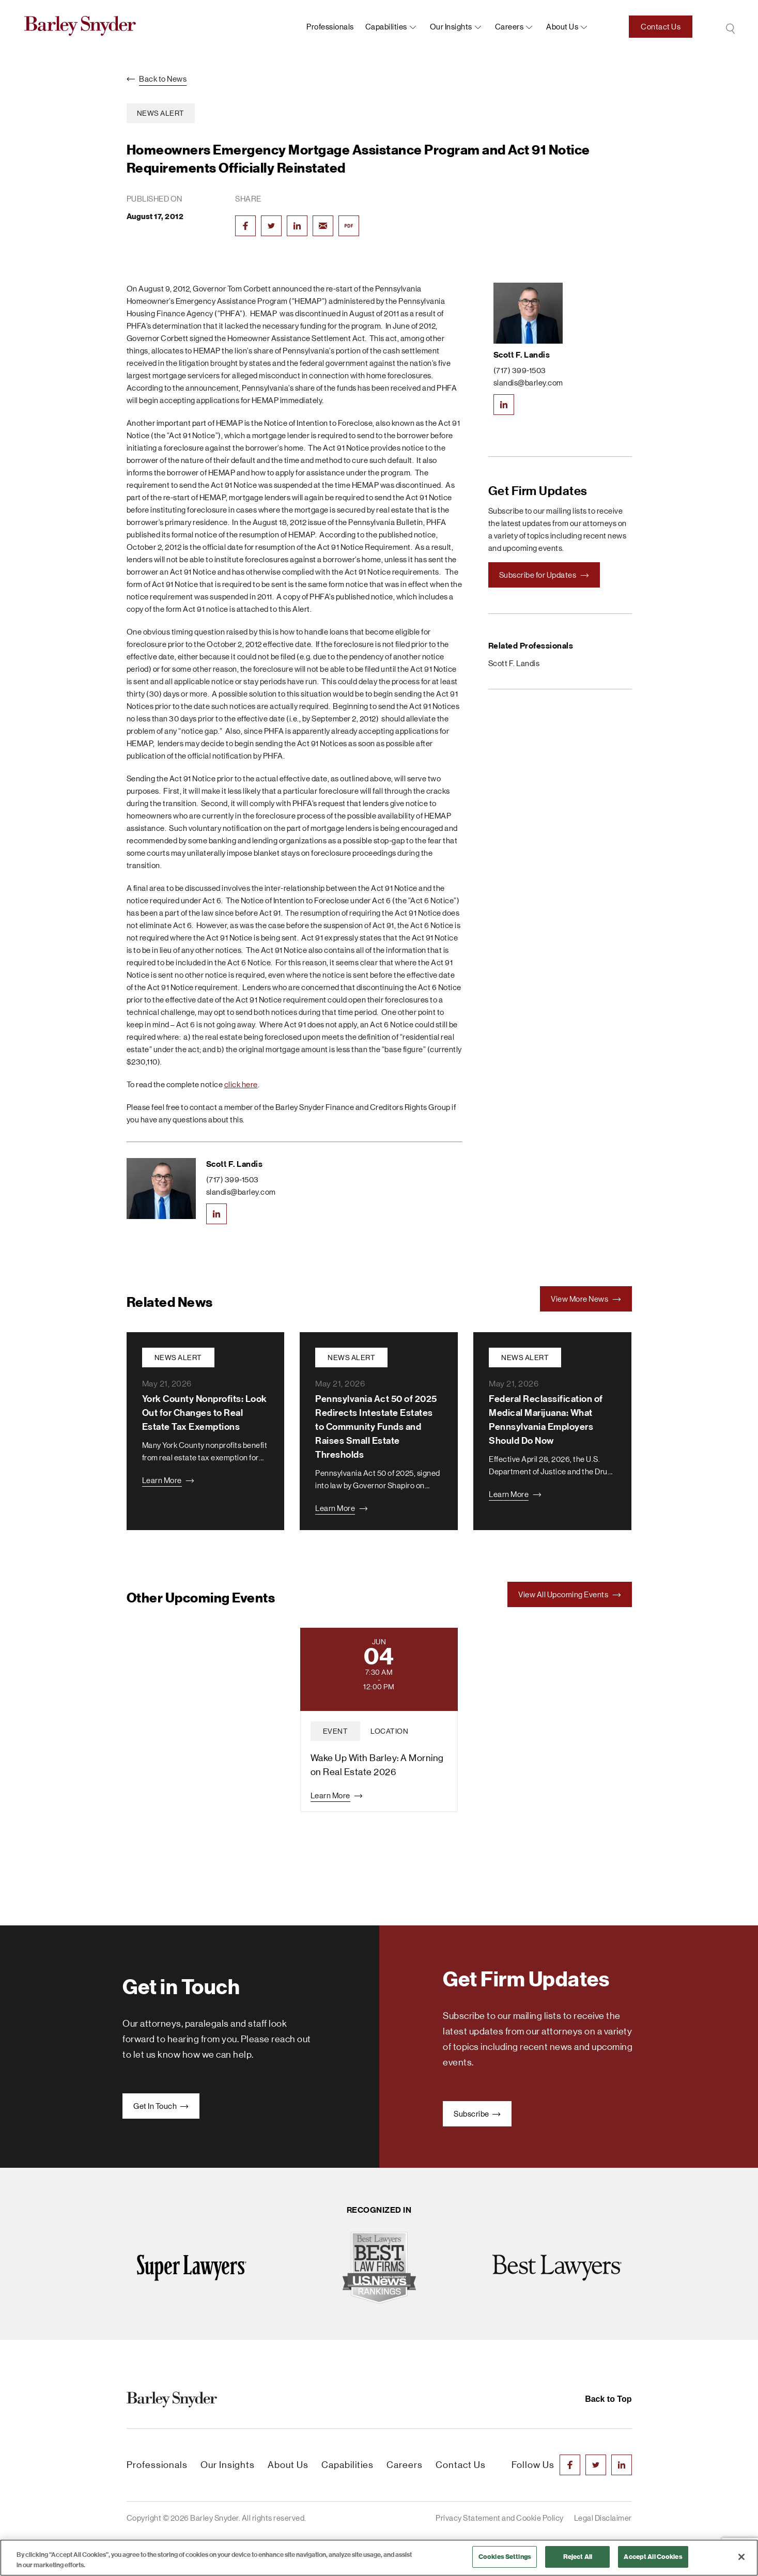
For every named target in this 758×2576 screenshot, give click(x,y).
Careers (509, 26)
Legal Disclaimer (603, 2517)
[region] (379, 2557)
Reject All (577, 2556)
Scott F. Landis (234, 1164)
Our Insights (451, 26)
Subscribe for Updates (544, 574)
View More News (586, 1298)
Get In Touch (161, 2106)
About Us (288, 2465)
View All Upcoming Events (569, 1594)
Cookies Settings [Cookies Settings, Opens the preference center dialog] (504, 2556)
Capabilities (386, 26)
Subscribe (477, 2113)
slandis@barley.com (241, 1191)
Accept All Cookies (653, 2556)
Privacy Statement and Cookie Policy (500, 2517)
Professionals (330, 26)
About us (562, 26)
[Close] (741, 2557)
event (335, 1731)
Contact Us (660, 26)
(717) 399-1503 (232, 1179)
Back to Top (608, 2399)
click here (241, 1084)
